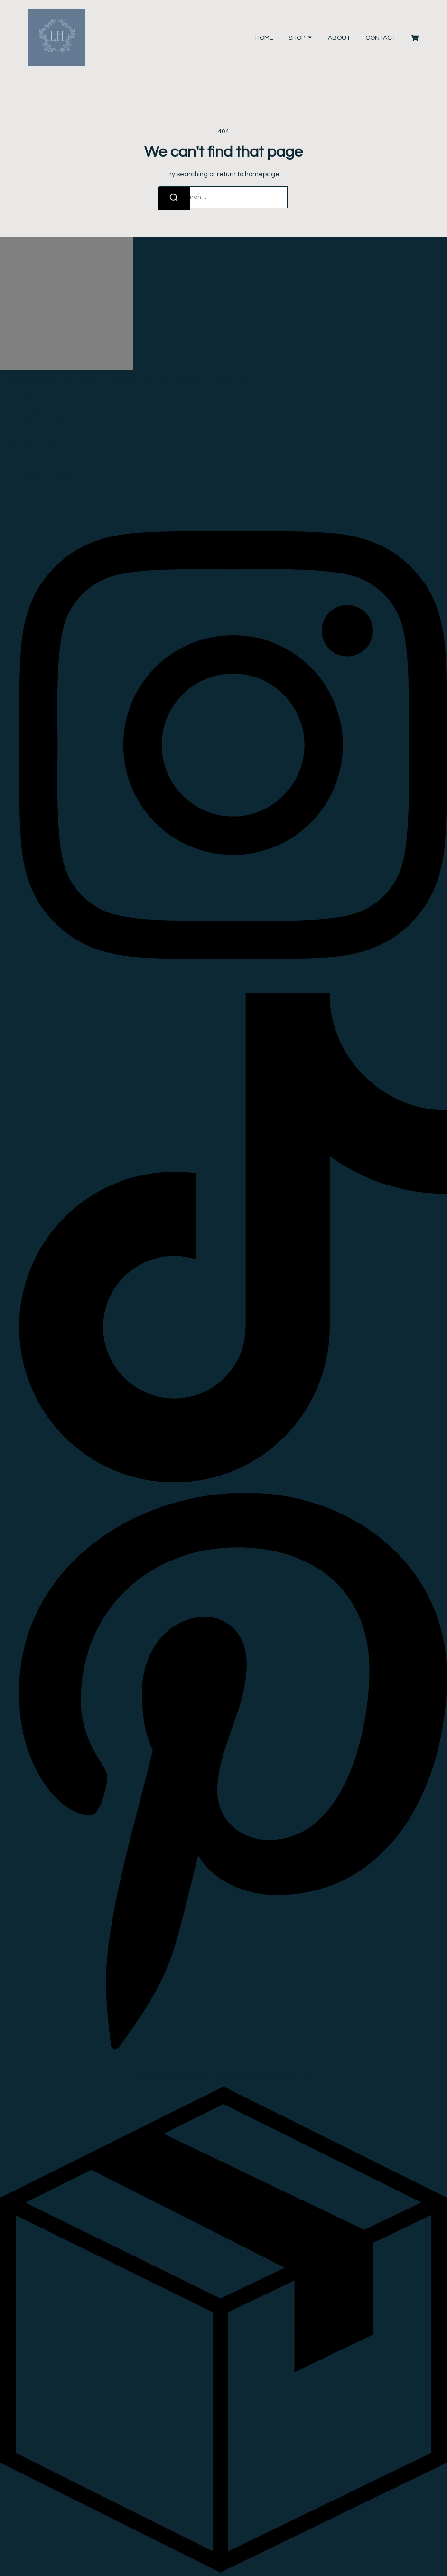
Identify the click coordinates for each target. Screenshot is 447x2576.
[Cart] (415, 38)
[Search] (174, 198)
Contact (380, 38)
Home (264, 38)
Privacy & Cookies (46, 473)
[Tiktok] (233, 1480)
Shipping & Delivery (47, 412)
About (339, 38)
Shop (297, 38)
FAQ (25, 432)
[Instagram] (233, 988)
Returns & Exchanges (52, 422)
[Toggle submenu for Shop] (309, 38)
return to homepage (248, 174)
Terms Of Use (39, 464)
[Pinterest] (233, 2054)
